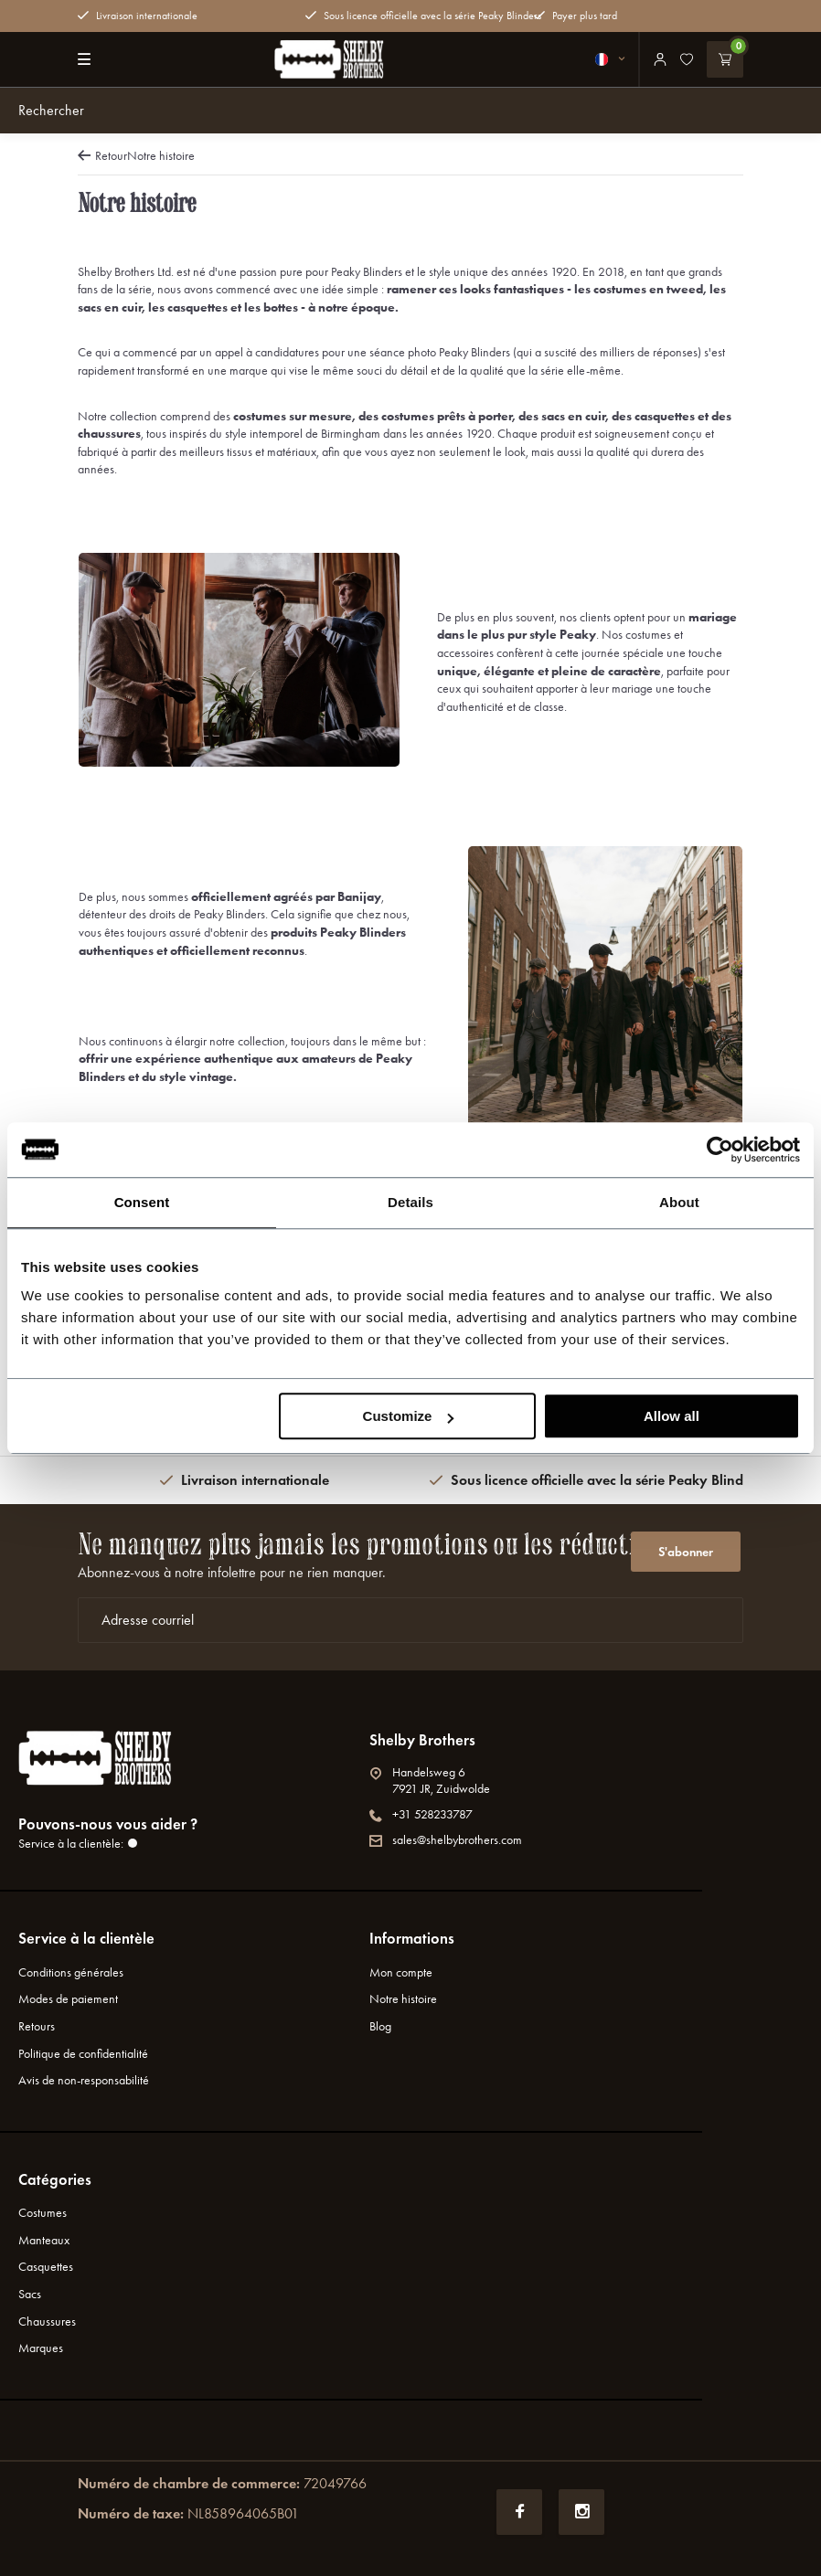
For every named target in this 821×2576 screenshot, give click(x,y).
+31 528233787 (421, 1814)
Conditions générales (70, 1972)
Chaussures (47, 2321)
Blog (380, 2026)
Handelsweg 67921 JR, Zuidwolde (429, 1781)
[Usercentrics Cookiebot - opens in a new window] (720, 1149)
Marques (40, 2348)
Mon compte (400, 1972)
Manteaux (43, 2240)
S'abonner (685, 1552)
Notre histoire (161, 156)
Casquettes (45, 2266)
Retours (36, 2026)
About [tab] (679, 1202)
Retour (102, 156)
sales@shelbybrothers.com (445, 1840)
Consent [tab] (142, 1202)
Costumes (42, 2213)
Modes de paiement (68, 1999)
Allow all (671, 1416)
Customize (408, 1416)
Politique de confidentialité (83, 2054)
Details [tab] (410, 1202)
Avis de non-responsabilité (83, 2080)
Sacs (29, 2294)
